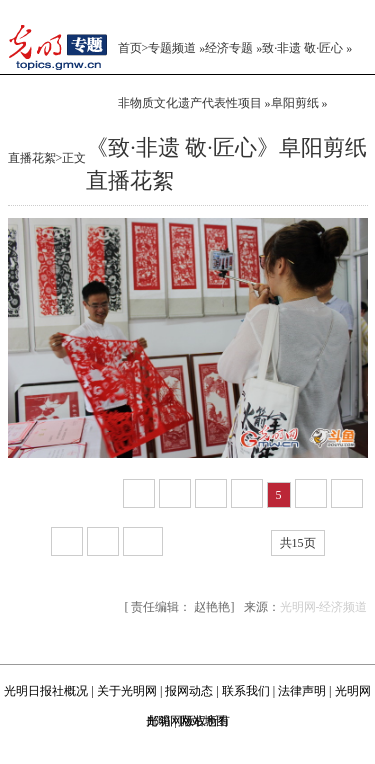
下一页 (194, 543)
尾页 (246, 543)
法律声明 (302, 691)
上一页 (92, 495)
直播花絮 (32, 158)
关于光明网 (127, 691)
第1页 (37, 495)
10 (143, 541)
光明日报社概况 (46, 691)
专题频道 (172, 48)
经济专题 (229, 48)
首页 (130, 48)
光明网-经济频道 (324, 607)
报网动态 (189, 691)
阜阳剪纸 (295, 103)
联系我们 (246, 691)
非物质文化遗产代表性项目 (190, 103)
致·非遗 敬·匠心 (302, 48)
